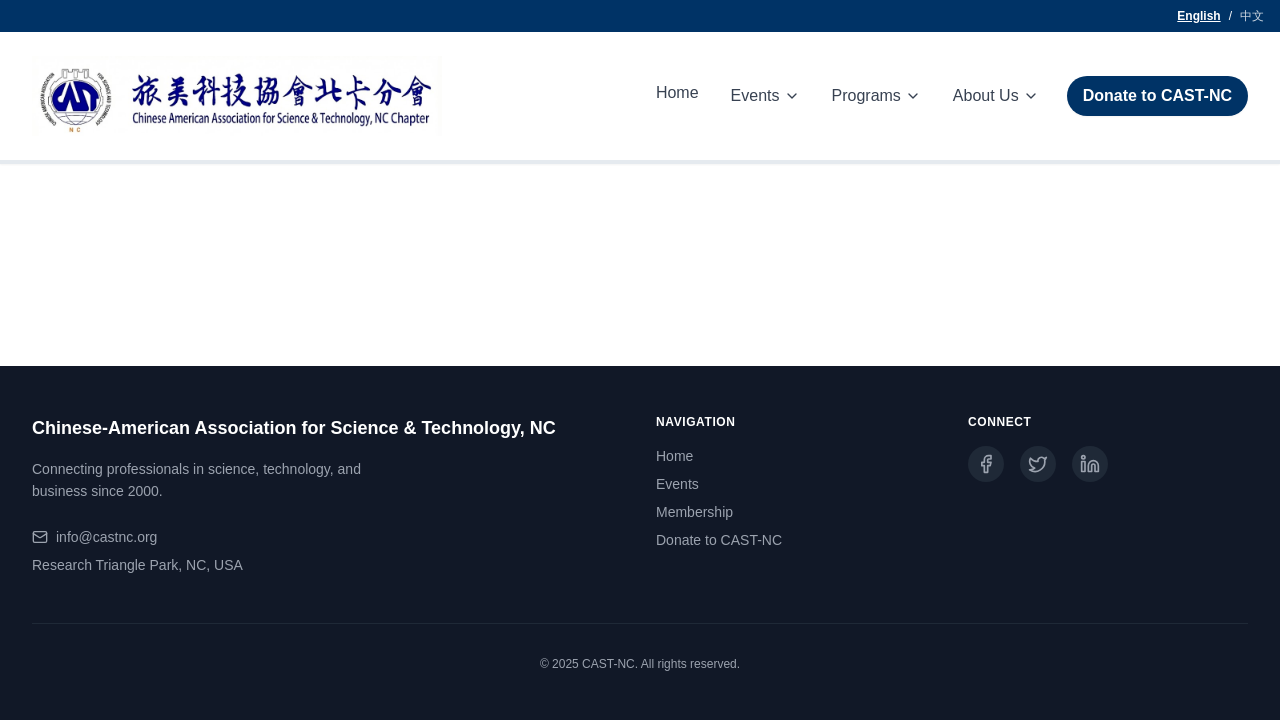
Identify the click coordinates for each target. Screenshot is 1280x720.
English (1198, 16)
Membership (694, 512)
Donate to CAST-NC (1157, 95)
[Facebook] (986, 464)
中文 (1252, 16)
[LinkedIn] (1090, 464)
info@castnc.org (106, 537)
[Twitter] (1038, 464)
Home (677, 92)
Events (677, 484)
